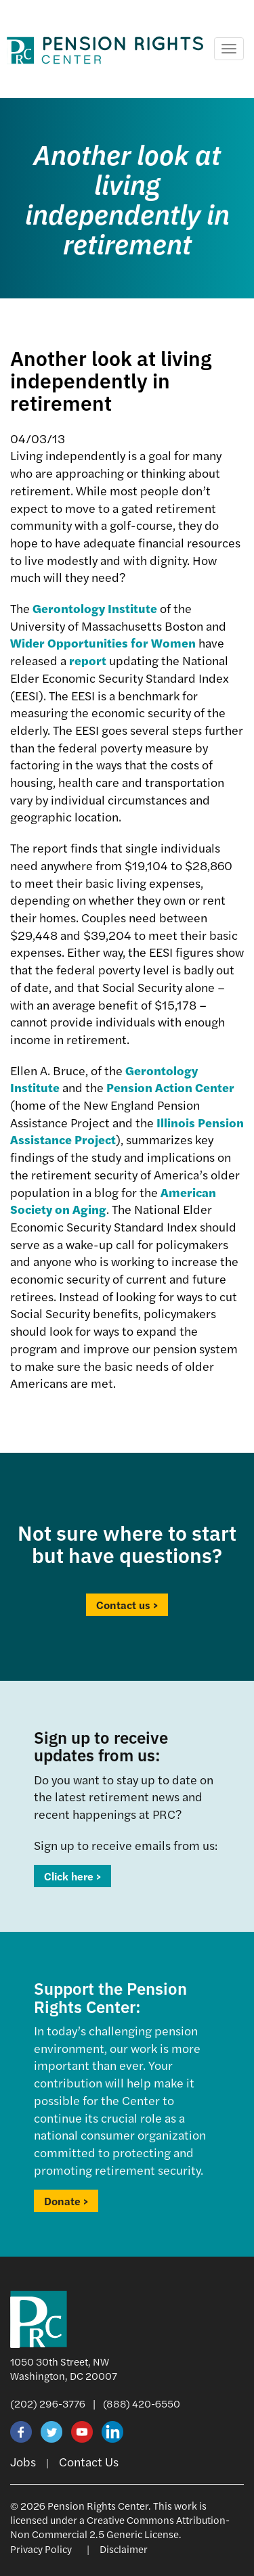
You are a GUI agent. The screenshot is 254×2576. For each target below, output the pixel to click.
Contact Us (89, 2461)
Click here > (72, 1876)
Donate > (66, 2201)
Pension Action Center (170, 1087)
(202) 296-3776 (47, 2403)
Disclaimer (124, 2548)
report (87, 660)
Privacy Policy (41, 2548)
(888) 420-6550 (141, 2403)
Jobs (23, 2461)
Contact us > (127, 1604)
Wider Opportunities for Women (103, 642)
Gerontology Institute (95, 608)
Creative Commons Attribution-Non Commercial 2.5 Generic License (120, 2526)
